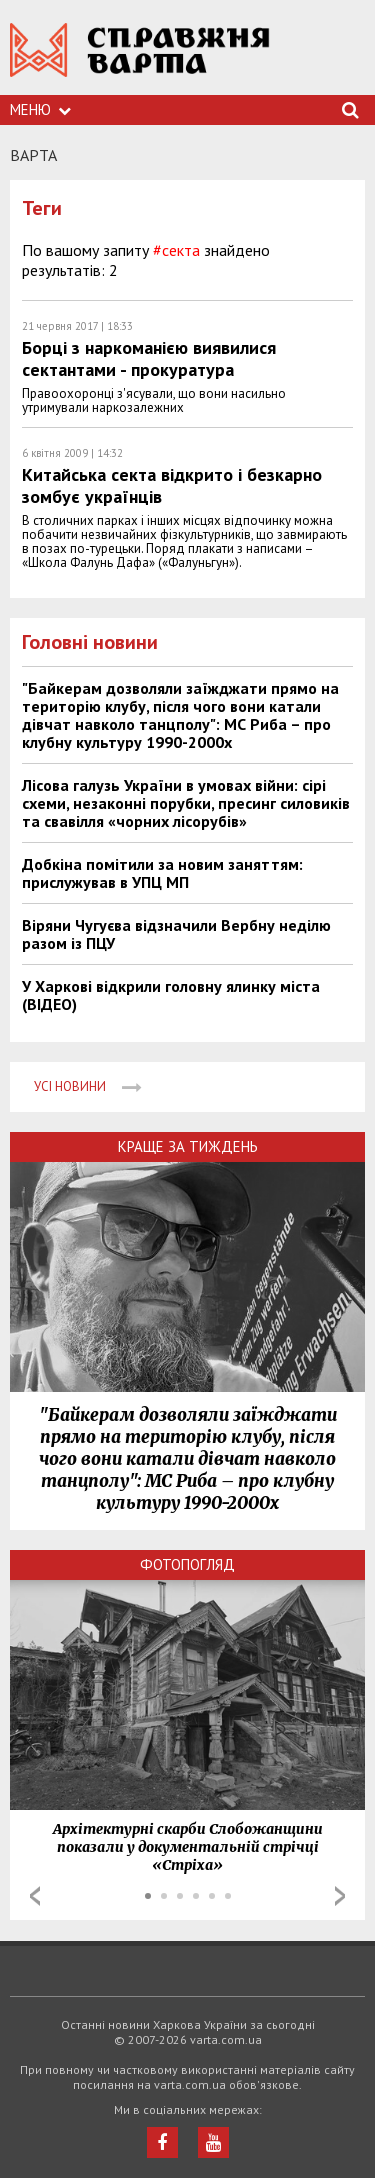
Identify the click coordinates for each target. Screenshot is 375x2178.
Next (340, 1896)
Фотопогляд (187, 1564)
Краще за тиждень (188, 1146)
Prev (35, 1896)
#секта (176, 250)
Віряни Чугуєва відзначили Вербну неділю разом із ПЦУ (176, 934)
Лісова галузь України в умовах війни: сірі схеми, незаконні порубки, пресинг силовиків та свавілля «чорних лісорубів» (186, 803)
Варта (33, 155)
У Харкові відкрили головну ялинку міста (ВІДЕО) (171, 995)
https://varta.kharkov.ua (140, 60)
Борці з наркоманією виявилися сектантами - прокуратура (149, 358)
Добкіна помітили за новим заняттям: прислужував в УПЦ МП (162, 873)
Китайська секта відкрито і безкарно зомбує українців (172, 485)
